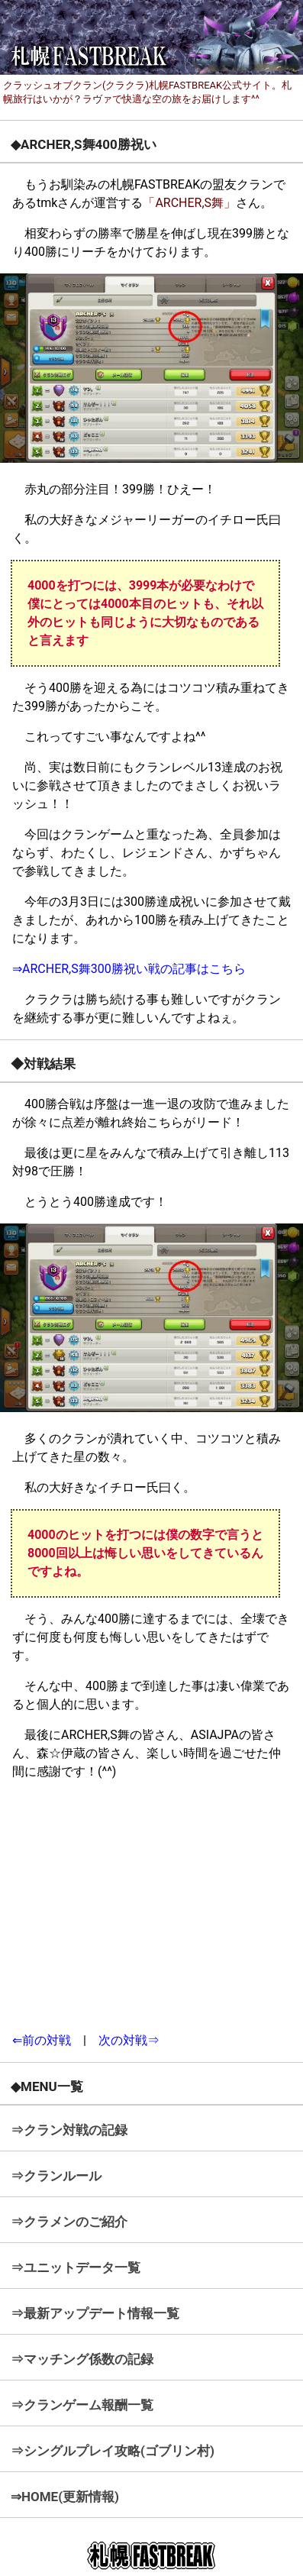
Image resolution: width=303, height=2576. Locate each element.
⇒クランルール (56, 2175)
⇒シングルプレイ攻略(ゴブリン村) (112, 2450)
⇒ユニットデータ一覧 (75, 2267)
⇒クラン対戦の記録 (69, 2130)
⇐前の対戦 (41, 2040)
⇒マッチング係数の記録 (82, 2359)
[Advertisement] (152, 1906)
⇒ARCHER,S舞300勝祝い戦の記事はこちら (129, 969)
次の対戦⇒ (129, 2040)
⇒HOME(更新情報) (65, 2496)
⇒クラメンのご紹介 (69, 2221)
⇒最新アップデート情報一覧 (95, 2313)
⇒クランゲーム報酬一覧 (82, 2405)
